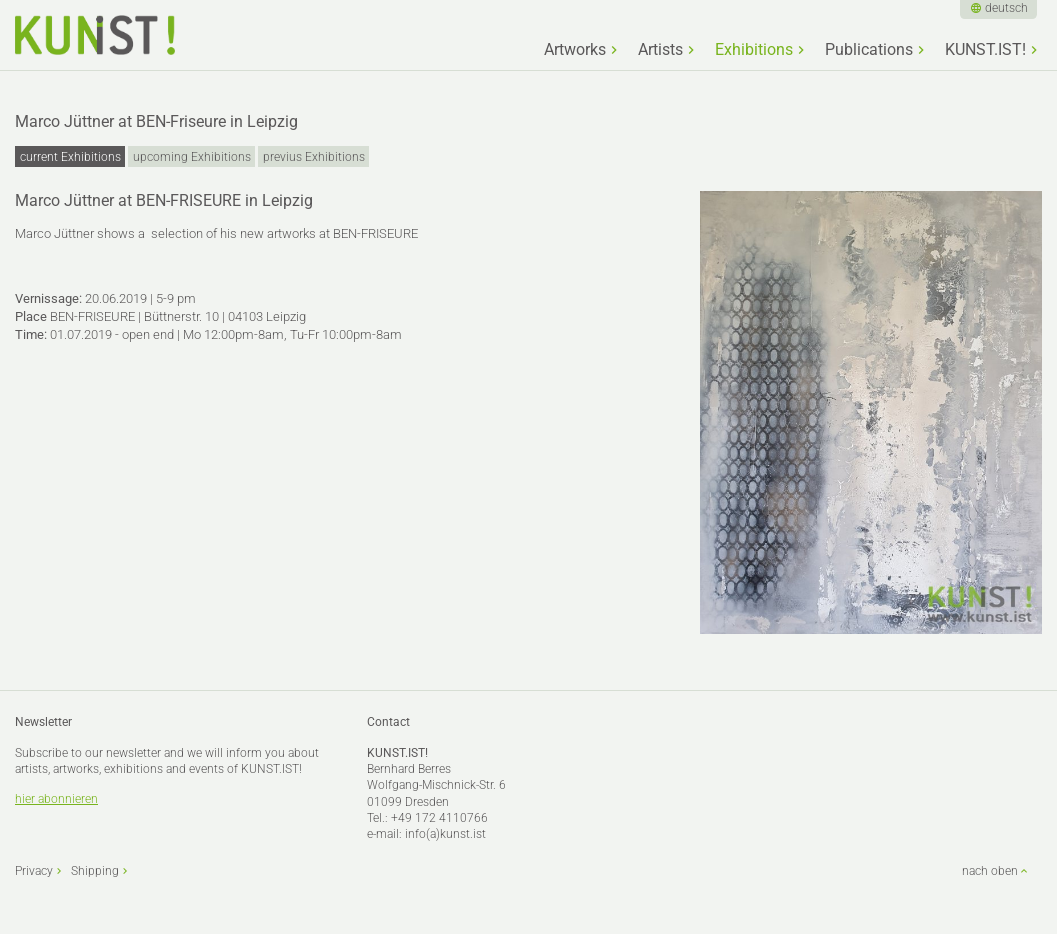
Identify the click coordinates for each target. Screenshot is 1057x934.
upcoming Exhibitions (192, 157)
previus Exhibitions (314, 157)
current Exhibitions (70, 157)
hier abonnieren (56, 799)
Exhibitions (754, 50)
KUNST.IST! (985, 50)
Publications (869, 50)
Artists (660, 50)
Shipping (95, 871)
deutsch (1006, 8)
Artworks (575, 50)
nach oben (990, 871)
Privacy (34, 871)
